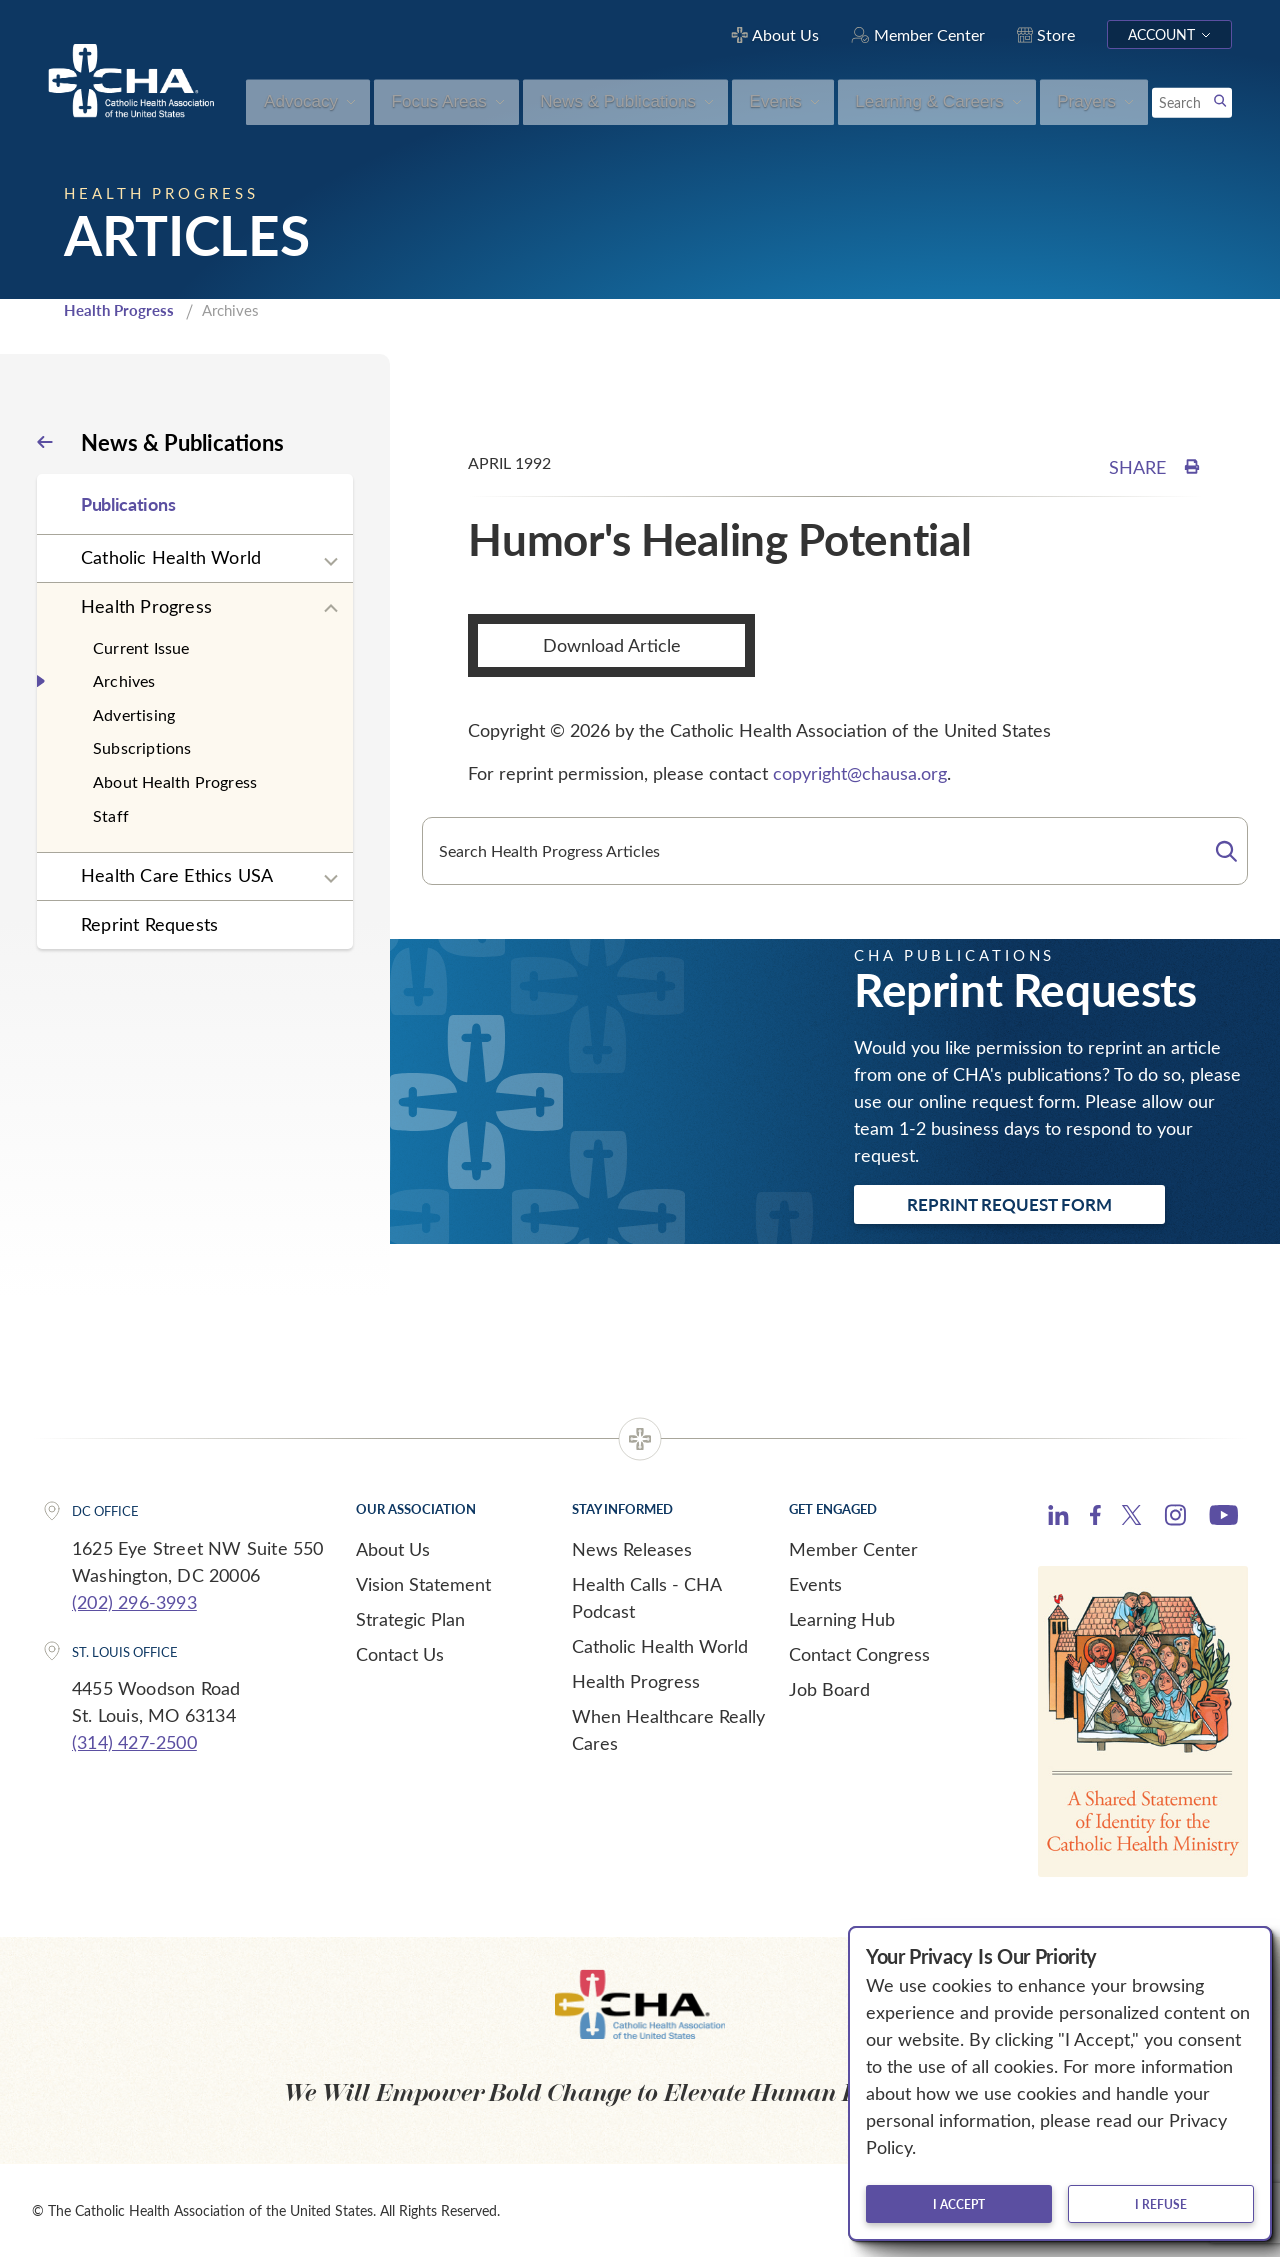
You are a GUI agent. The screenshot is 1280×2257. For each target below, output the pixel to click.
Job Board (829, 1689)
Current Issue (141, 647)
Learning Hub (842, 1619)
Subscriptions (142, 747)
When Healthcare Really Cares (668, 1729)
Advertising (134, 714)
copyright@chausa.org (860, 773)
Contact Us (400, 1654)
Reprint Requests (149, 924)
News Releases (632, 1549)
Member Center (853, 1549)
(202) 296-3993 (134, 1602)
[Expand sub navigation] (331, 562)
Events (815, 1584)
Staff (111, 815)
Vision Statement (423, 1584)
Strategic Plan (410, 1619)
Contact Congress (859, 1654)
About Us (393, 1549)
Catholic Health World (171, 557)
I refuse (1161, 2204)
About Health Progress (175, 781)
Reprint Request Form (1009, 1204)
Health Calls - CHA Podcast (646, 1597)
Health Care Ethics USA (177, 875)
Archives (124, 680)
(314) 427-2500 (134, 1742)
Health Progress (119, 310)
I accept (959, 2204)
